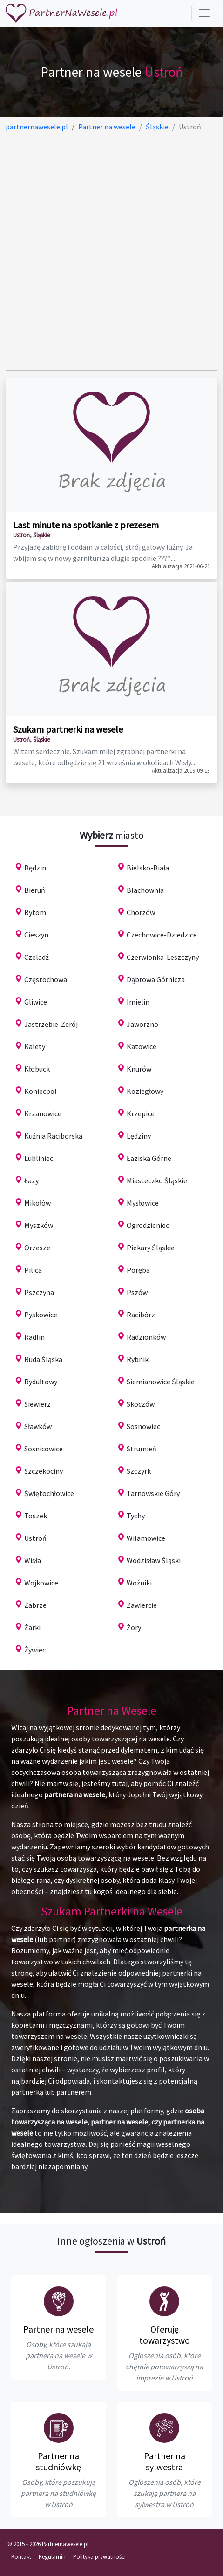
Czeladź (36, 957)
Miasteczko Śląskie (157, 1180)
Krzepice (141, 1113)
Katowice (141, 1046)
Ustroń (35, 1538)
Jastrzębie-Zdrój (51, 1024)
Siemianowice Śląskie (161, 1381)
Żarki (32, 1627)
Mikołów (37, 1202)
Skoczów (141, 1404)
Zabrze (35, 1605)
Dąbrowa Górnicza (156, 979)
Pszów (137, 1292)
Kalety (34, 1046)
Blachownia (145, 890)
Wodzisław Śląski (154, 1560)
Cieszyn (36, 934)
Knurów (139, 1068)
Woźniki (139, 1582)
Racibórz (141, 1314)
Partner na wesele (58, 2329)
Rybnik (138, 1359)
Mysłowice (143, 1202)
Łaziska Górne (149, 1158)
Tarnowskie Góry (153, 1493)
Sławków (38, 1426)
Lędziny (139, 1135)
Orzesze (37, 1247)
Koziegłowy (145, 1091)
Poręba (138, 1270)
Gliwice (35, 1001)
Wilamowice (146, 1538)
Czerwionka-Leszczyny (163, 957)
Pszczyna (39, 1292)
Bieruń (34, 890)
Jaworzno (142, 1024)
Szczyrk (139, 1471)
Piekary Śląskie (151, 1247)
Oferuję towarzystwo (164, 2334)
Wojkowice (41, 1582)
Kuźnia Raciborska (53, 1135)
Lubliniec (38, 1158)
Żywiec (35, 1649)
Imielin (138, 1001)
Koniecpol (40, 1091)
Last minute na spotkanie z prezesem (86, 525)
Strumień (141, 1448)
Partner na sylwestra (164, 2461)
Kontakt (21, 2556)
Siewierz (37, 1404)
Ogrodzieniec (148, 1225)
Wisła (32, 1560)
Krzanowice (42, 1113)
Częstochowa (45, 979)
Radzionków (146, 1337)
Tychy (136, 1515)
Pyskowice (40, 1314)
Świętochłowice (49, 1493)
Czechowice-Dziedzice (162, 934)
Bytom (35, 912)
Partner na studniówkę (58, 2461)
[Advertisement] (111, 251)
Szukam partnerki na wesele (68, 729)
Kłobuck (37, 1068)
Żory (134, 1627)
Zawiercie (142, 1605)
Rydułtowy (40, 1381)
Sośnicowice (43, 1448)
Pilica (33, 1270)
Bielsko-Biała (148, 867)
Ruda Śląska (43, 1359)
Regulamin (52, 2556)
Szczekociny (43, 1471)
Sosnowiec (143, 1426)
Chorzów (141, 912)
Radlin (34, 1337)
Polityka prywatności (99, 2556)
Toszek (35, 1515)
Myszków (38, 1225)
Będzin (35, 867)
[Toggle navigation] (204, 13)
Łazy (31, 1180)
